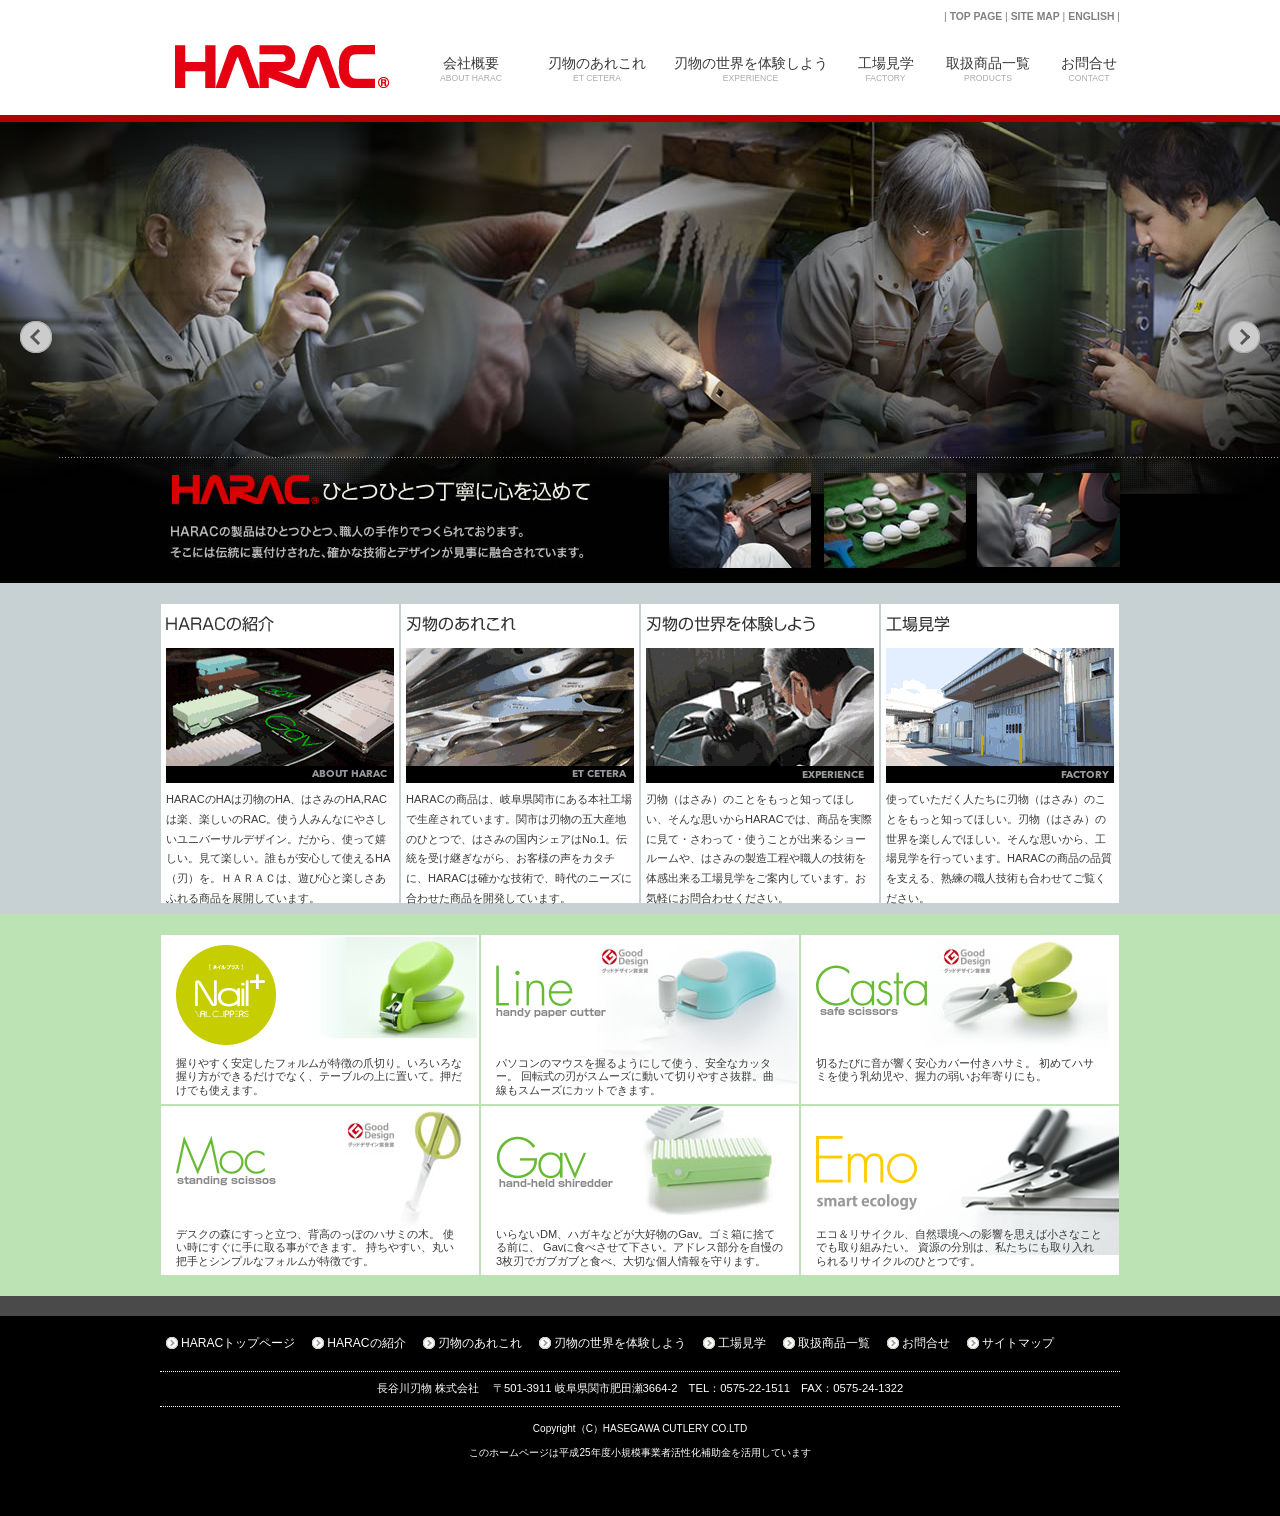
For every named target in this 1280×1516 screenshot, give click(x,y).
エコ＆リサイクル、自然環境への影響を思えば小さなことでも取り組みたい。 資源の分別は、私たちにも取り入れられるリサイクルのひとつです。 (959, 1247)
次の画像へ (1244, 337)
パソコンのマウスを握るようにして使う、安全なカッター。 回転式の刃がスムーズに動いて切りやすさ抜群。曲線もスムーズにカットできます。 (635, 1076)
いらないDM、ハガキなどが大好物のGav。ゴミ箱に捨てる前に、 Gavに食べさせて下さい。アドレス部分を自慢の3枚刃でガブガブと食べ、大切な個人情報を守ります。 (639, 1247)
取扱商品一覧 (988, 69)
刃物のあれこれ (597, 69)
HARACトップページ (238, 1343)
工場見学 (885, 69)
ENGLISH (1091, 16)
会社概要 (471, 69)
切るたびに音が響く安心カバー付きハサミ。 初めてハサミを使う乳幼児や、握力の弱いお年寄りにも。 (955, 1069)
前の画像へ (36, 337)
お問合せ (1089, 69)
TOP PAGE (976, 16)
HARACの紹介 (366, 1343)
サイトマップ (1018, 1343)
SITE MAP (1035, 16)
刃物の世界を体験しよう (750, 69)
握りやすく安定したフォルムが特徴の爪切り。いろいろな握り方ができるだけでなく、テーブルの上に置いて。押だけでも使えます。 (319, 1076)
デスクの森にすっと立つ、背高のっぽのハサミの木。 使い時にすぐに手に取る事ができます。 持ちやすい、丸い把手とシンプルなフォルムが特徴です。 (315, 1247)
